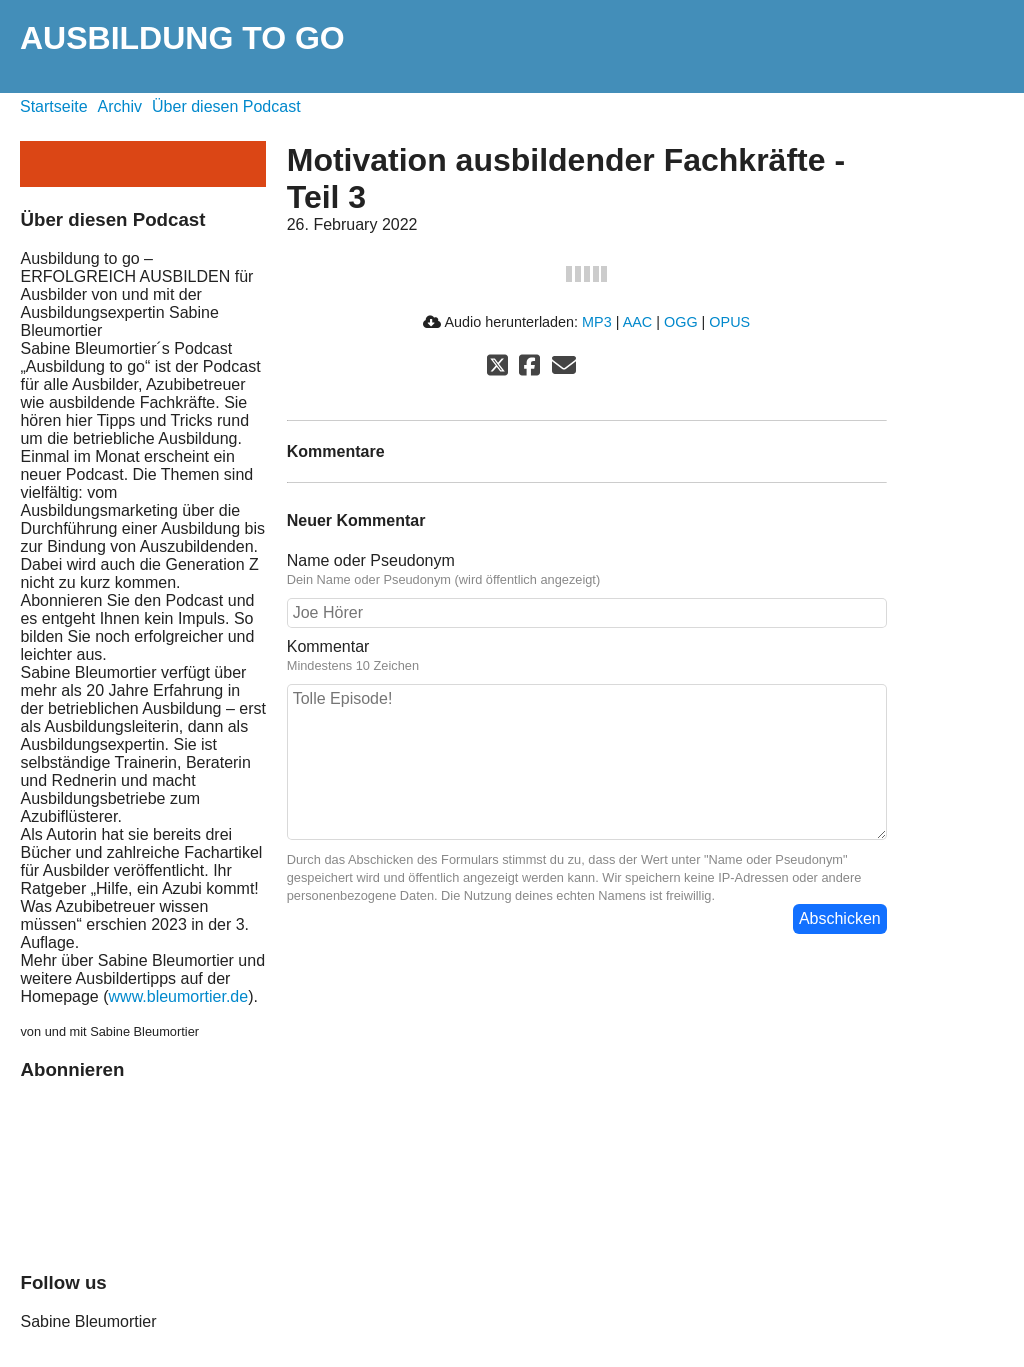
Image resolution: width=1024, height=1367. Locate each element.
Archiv (120, 106)
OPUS (729, 322)
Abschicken (840, 918)
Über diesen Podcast (226, 106)
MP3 (597, 322)
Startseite (54, 106)
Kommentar (328, 646)
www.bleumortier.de (179, 996)
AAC (638, 322)
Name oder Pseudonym (371, 560)
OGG (681, 322)
